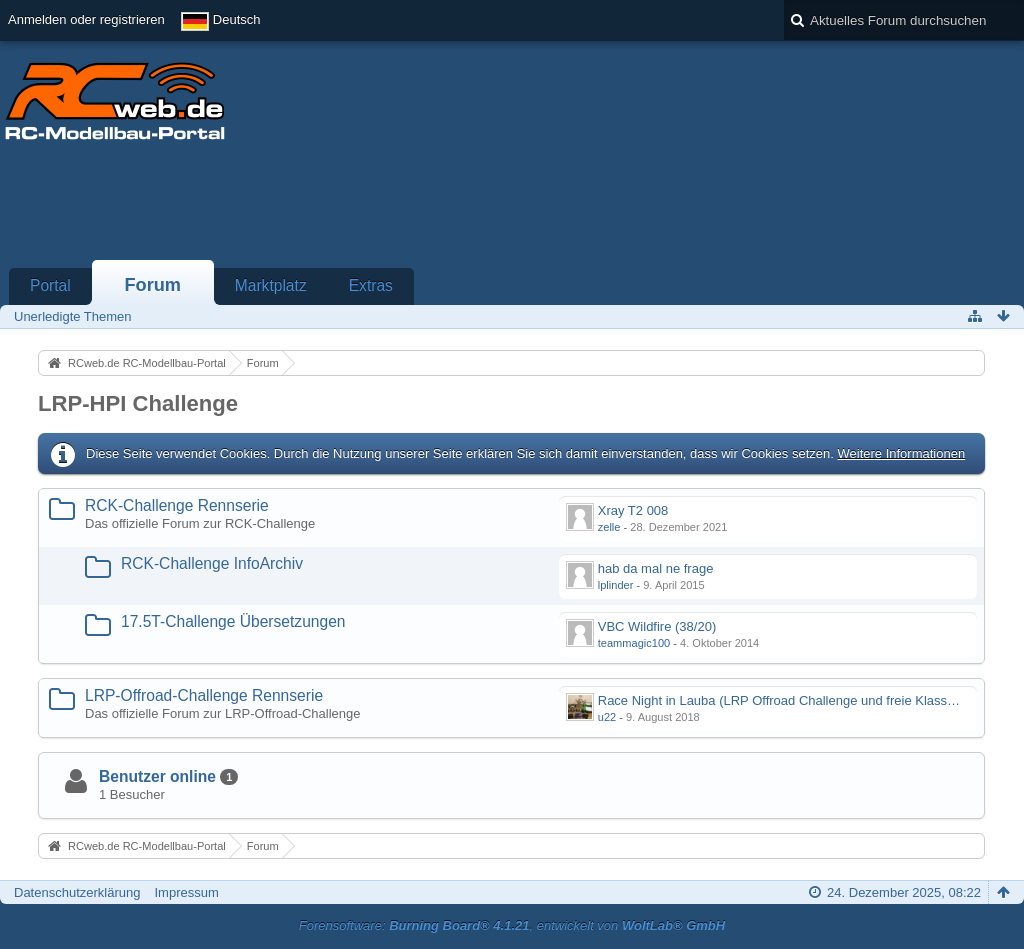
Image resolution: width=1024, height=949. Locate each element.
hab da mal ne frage (656, 568)
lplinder (616, 585)
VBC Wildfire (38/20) (657, 626)
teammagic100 (634, 643)
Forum (152, 285)
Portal (50, 285)
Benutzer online (157, 776)
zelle (609, 527)
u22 (607, 717)
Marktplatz (271, 285)
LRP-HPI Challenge (138, 403)
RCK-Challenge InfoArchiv (212, 563)
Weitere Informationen (901, 453)
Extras (371, 285)
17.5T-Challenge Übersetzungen (233, 621)
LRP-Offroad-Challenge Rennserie (204, 695)
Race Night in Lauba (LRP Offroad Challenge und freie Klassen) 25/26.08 (809, 700)
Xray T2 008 (633, 510)
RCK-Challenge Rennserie (177, 505)
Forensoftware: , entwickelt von (512, 925)
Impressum (186, 892)
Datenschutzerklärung (77, 892)
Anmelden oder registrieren (86, 19)
